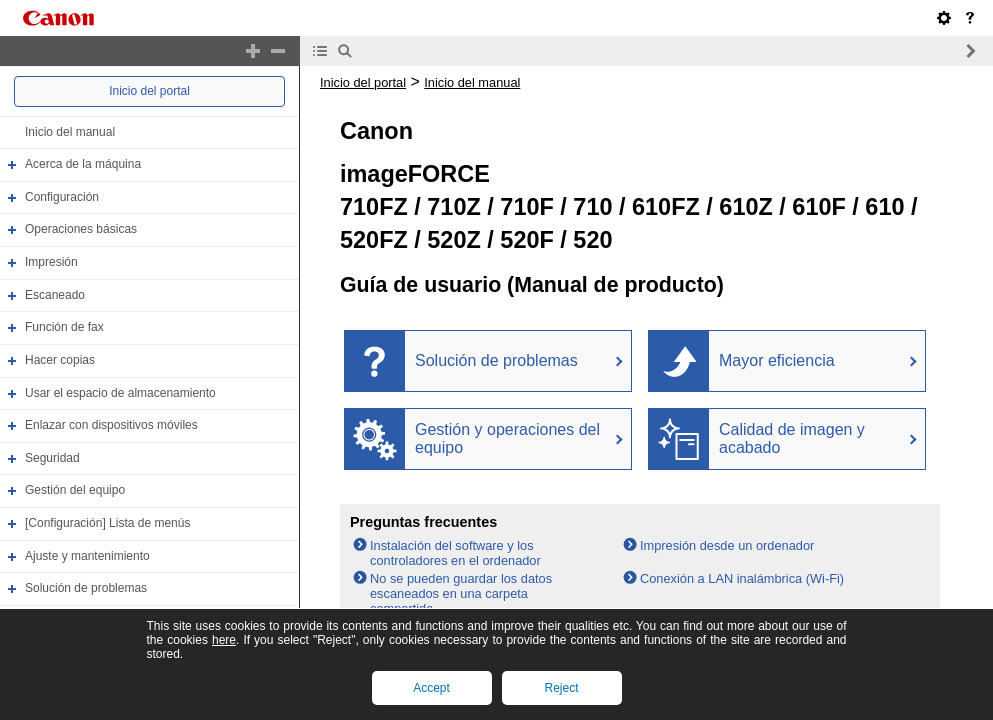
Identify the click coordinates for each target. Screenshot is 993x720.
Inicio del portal (149, 91)
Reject (561, 688)
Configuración (62, 197)
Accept (431, 688)
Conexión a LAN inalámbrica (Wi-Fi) (742, 578)
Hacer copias (60, 360)
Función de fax (64, 327)
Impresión (51, 262)
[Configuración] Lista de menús (107, 523)
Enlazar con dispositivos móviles (111, 425)
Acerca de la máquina (83, 164)
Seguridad (52, 458)
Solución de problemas (86, 588)
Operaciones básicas (81, 230)
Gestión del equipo (75, 491)
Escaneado (55, 295)
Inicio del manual (70, 132)
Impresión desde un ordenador (727, 545)
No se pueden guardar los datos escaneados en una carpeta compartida (461, 593)
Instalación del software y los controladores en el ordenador (455, 553)
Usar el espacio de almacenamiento (120, 393)
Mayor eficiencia (777, 360)
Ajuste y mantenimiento (87, 556)
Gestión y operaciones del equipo (507, 438)
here (224, 640)
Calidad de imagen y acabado (792, 438)
